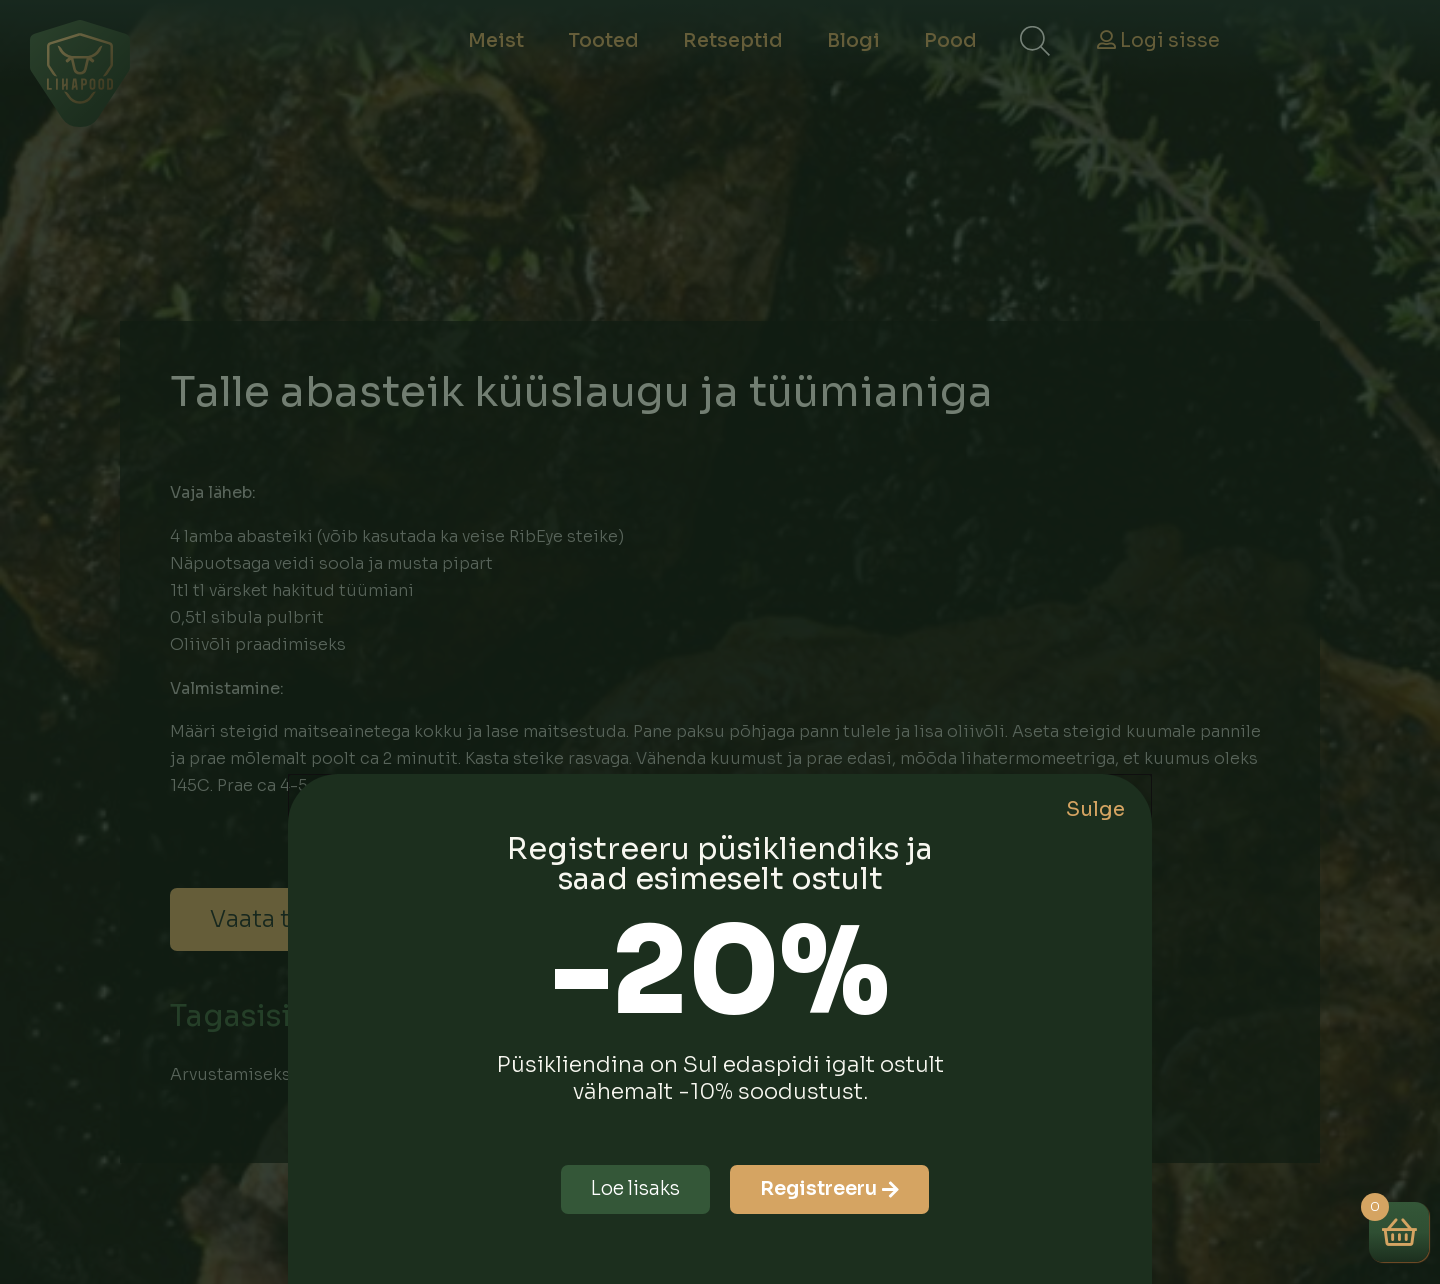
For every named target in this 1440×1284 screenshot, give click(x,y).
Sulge (1095, 809)
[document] (720, 642)
